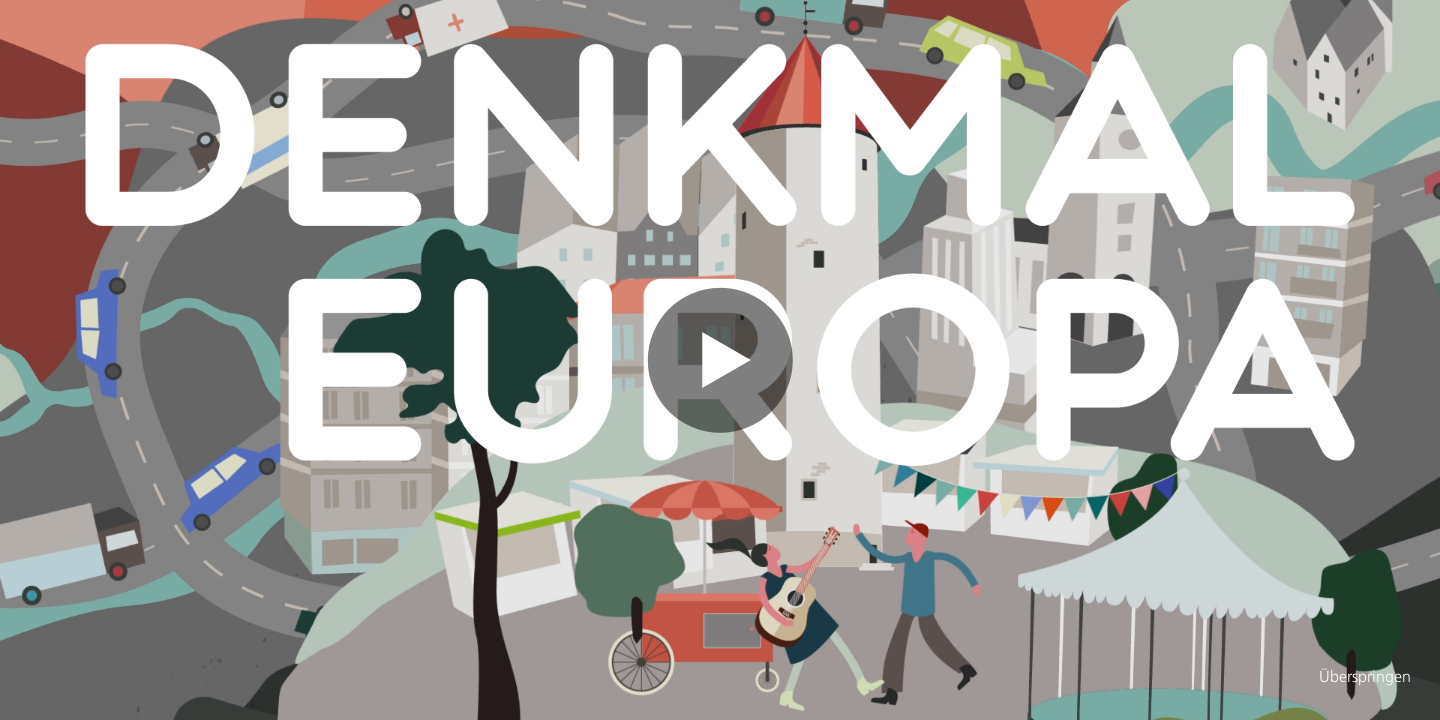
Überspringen (1365, 678)
